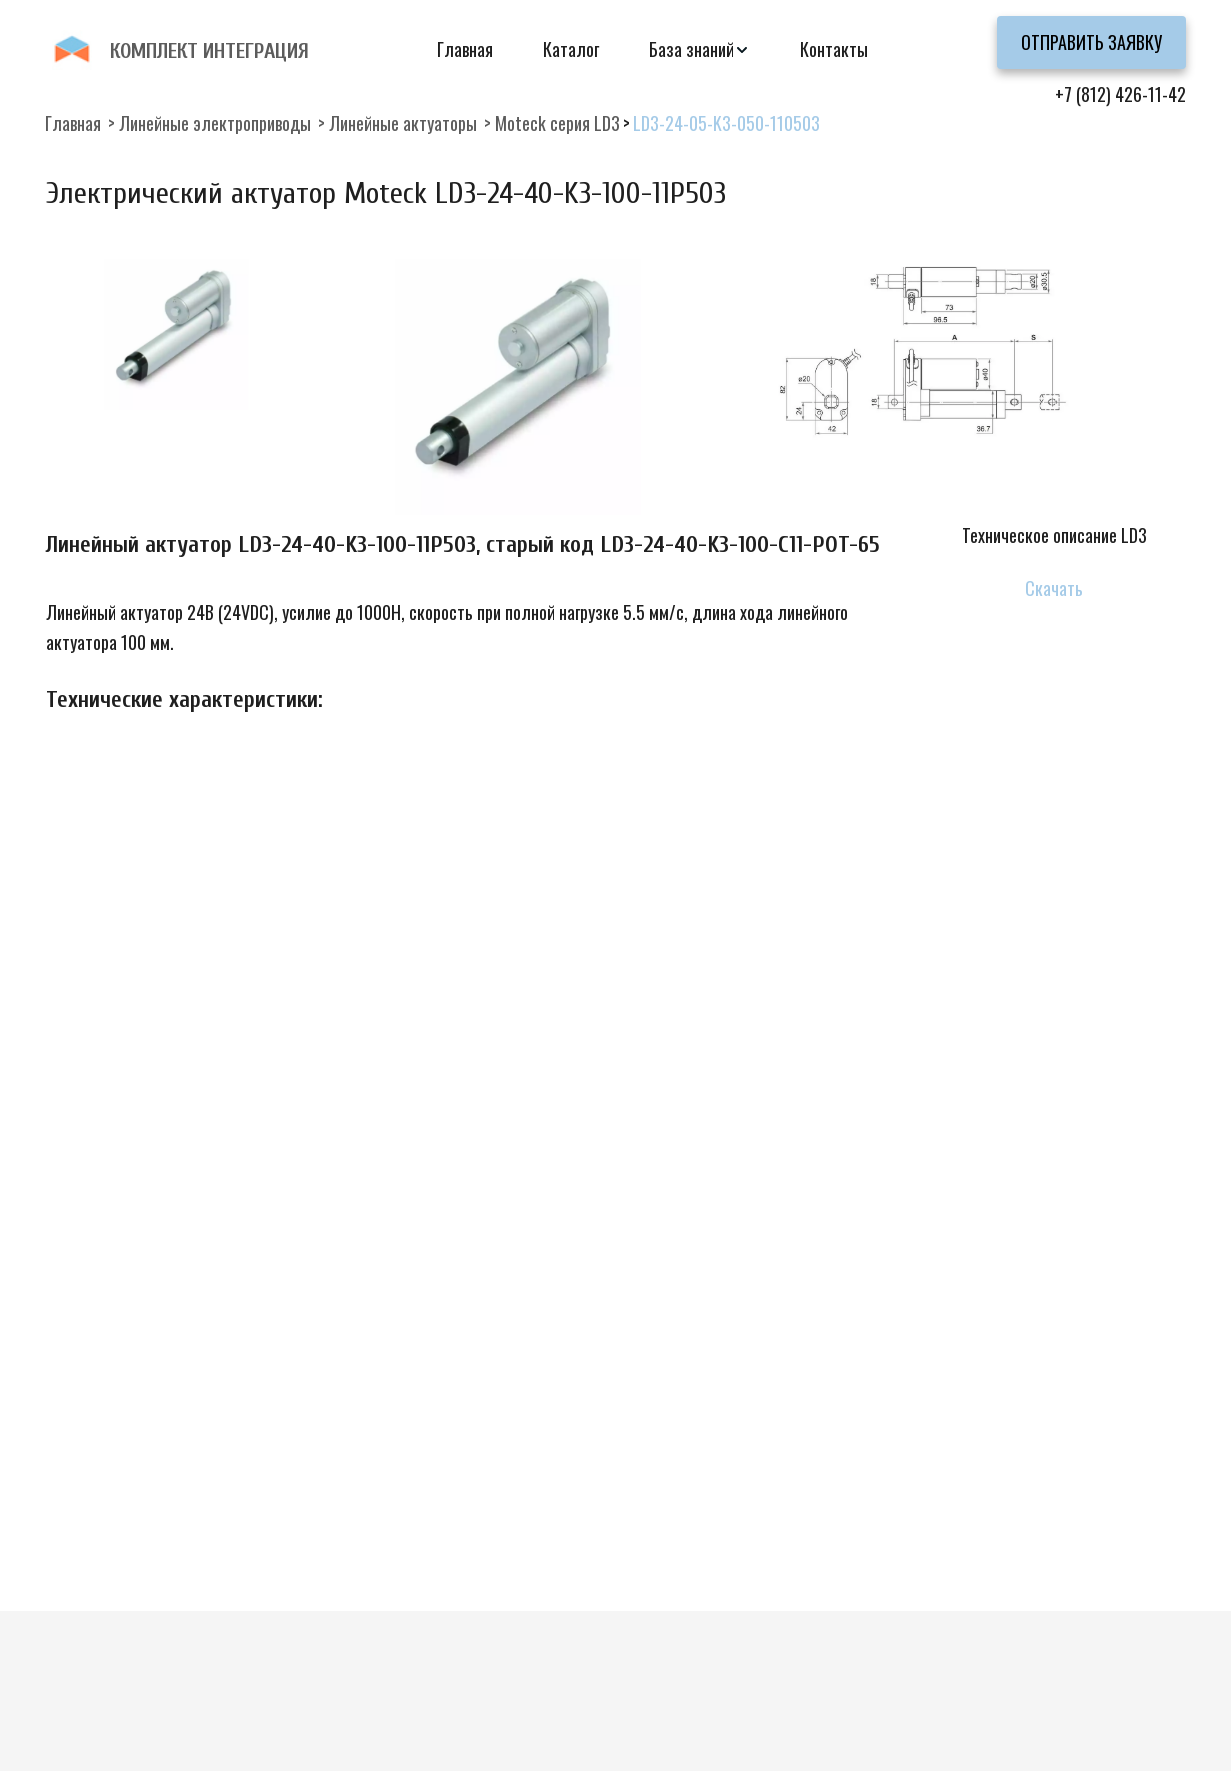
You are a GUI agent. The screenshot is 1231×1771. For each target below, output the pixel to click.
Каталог (571, 49)
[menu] (616, 49)
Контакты (834, 49)
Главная (465, 49)
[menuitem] (465, 49)
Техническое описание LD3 (1054, 535)
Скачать (1054, 588)
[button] (699, 49)
